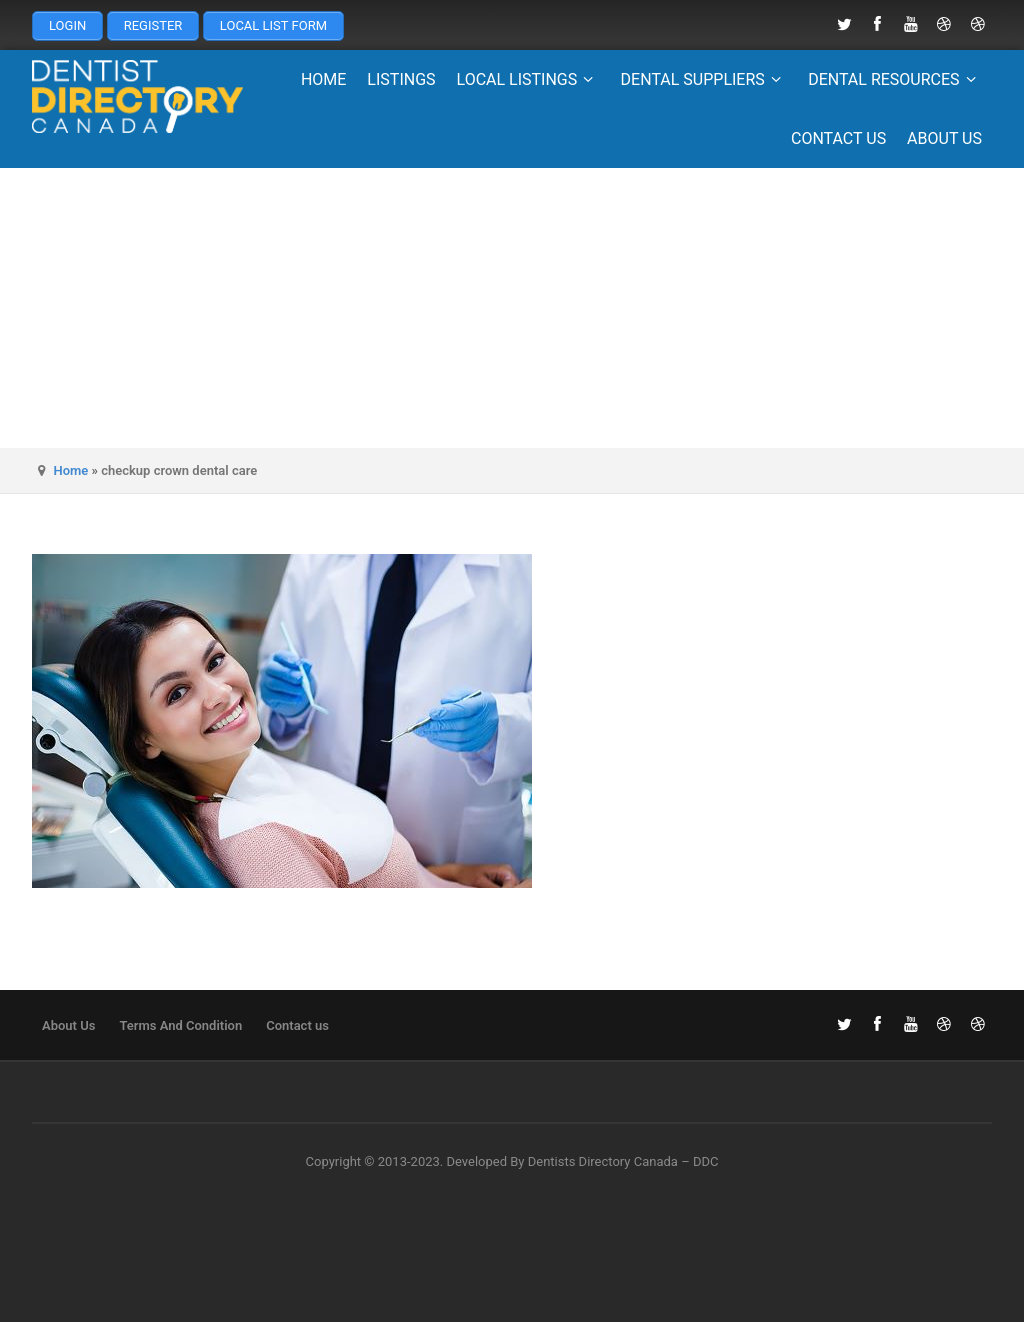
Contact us (838, 138)
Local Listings (528, 79)
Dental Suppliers (704, 79)
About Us (944, 138)
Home (323, 79)
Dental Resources (895, 79)
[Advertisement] (512, 308)
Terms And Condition (180, 1025)
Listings (401, 79)
